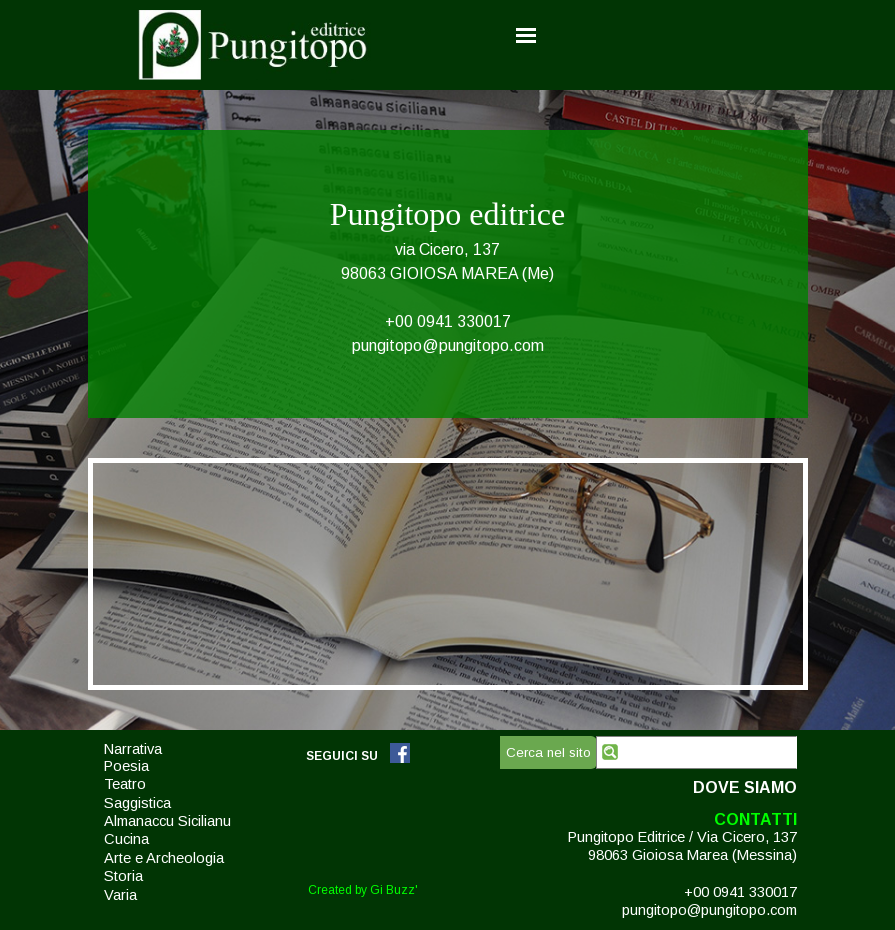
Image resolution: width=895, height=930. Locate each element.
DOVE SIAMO (745, 787)
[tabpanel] (448, 274)
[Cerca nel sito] (696, 752)
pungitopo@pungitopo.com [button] (448, 345)
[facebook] (400, 753)
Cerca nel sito (548, 752)
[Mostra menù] (526, 35)
